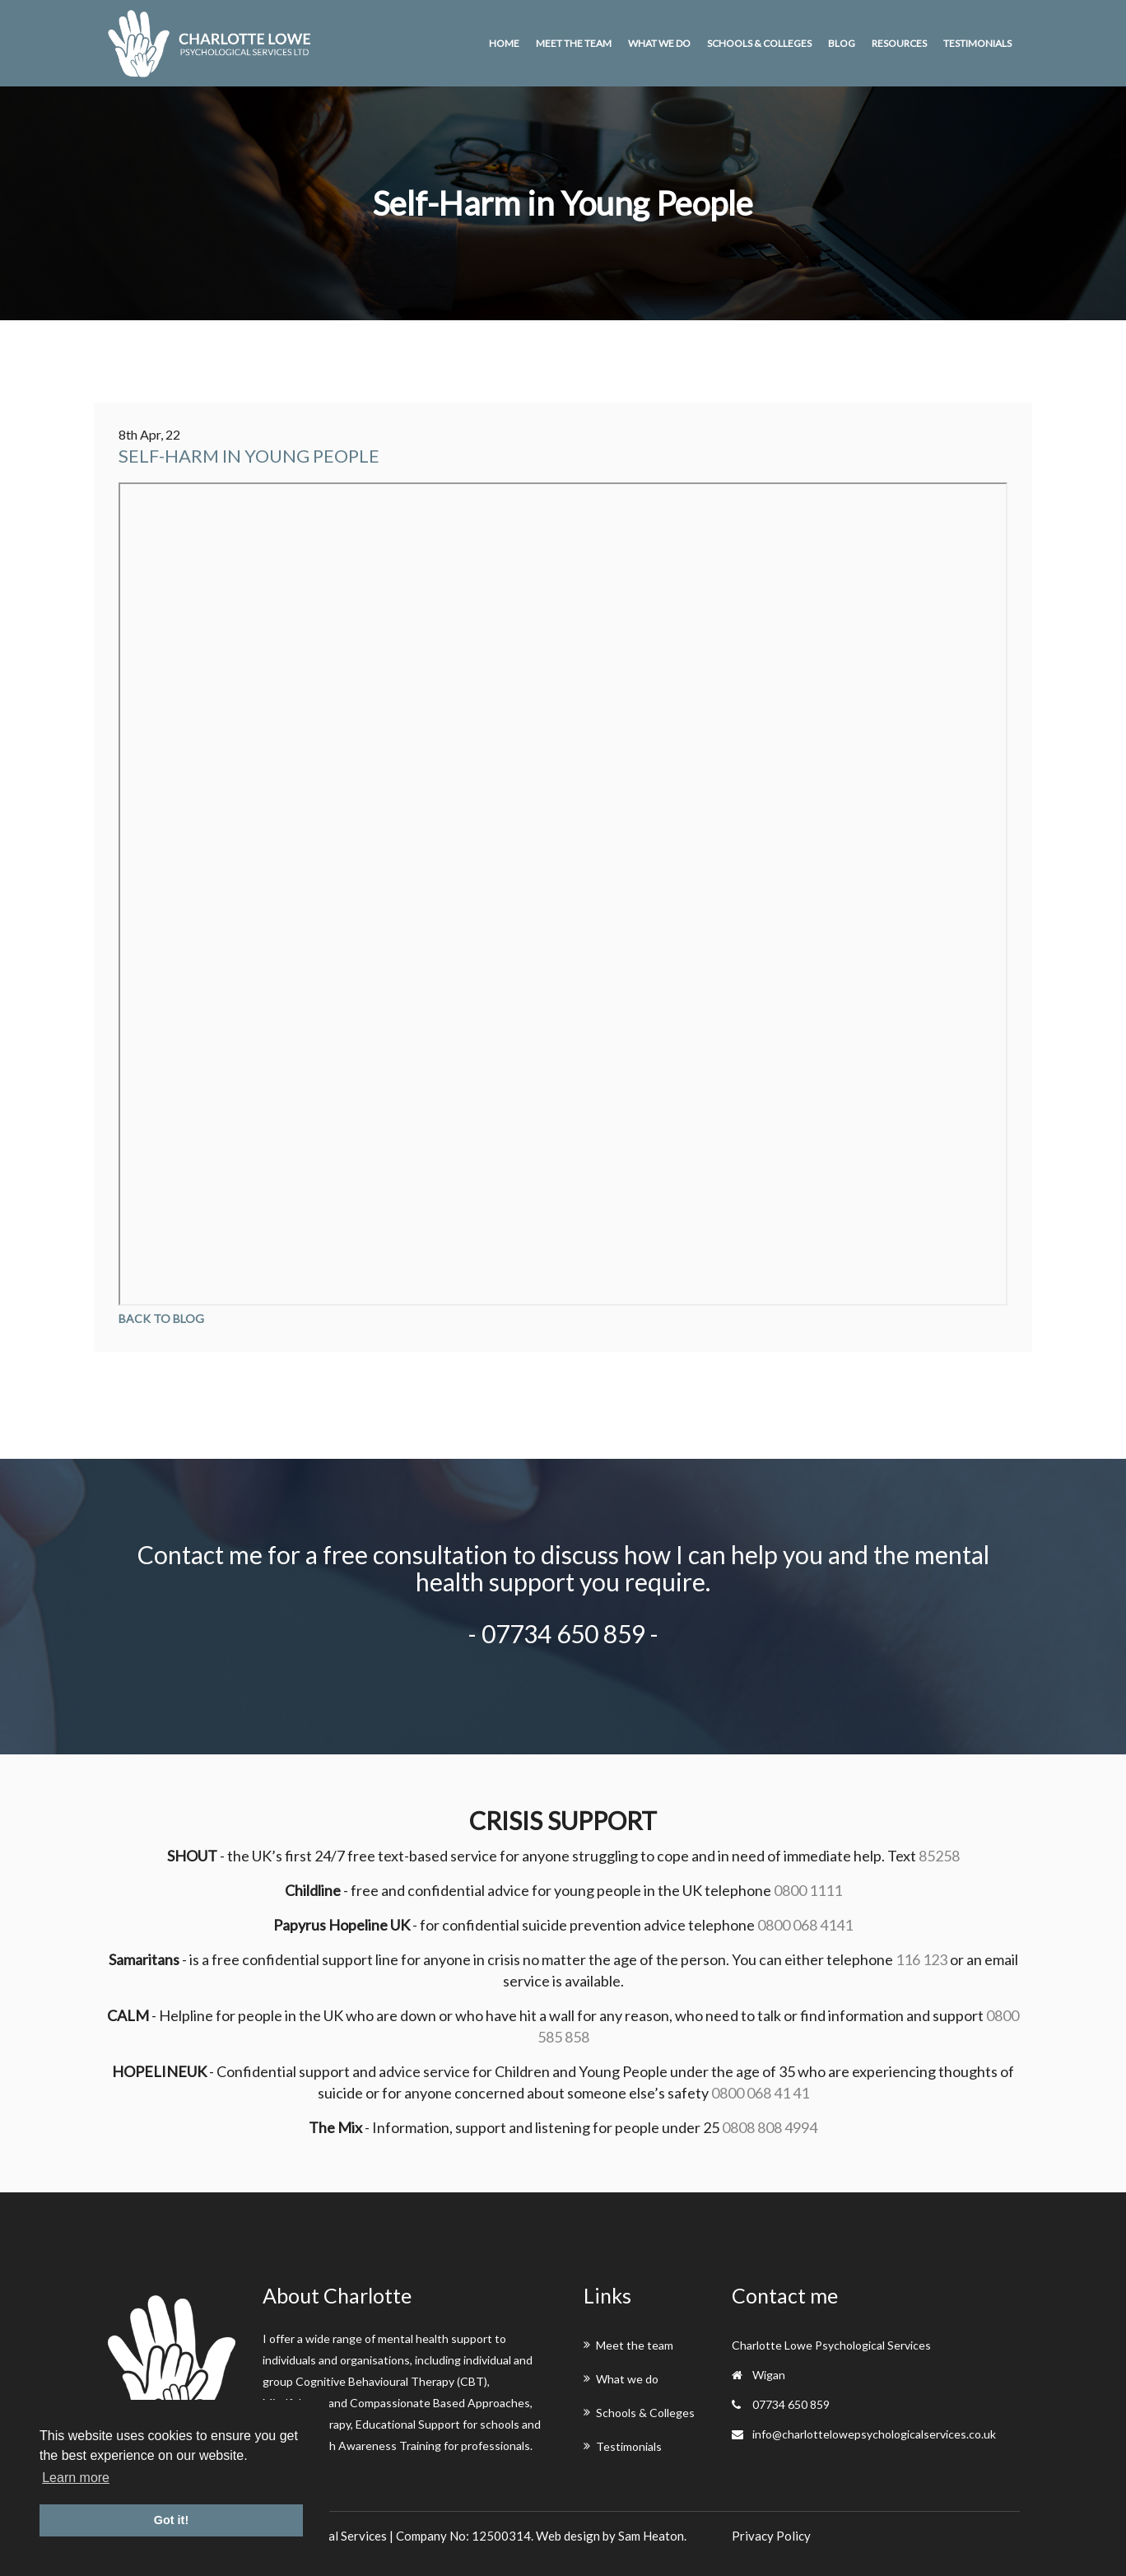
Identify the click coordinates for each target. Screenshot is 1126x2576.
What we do (659, 43)
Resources (899, 43)
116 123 (921, 1959)
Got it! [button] (171, 2520)
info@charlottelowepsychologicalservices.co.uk (874, 2434)
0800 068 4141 (805, 1925)
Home (504, 43)
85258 (939, 1856)
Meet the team (574, 43)
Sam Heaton (651, 2535)
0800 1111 (808, 1890)
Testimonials (977, 43)
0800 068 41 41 (760, 2093)
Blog (841, 43)
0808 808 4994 (769, 2127)
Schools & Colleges (759, 43)
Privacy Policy (771, 2535)
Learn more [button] (75, 2478)
